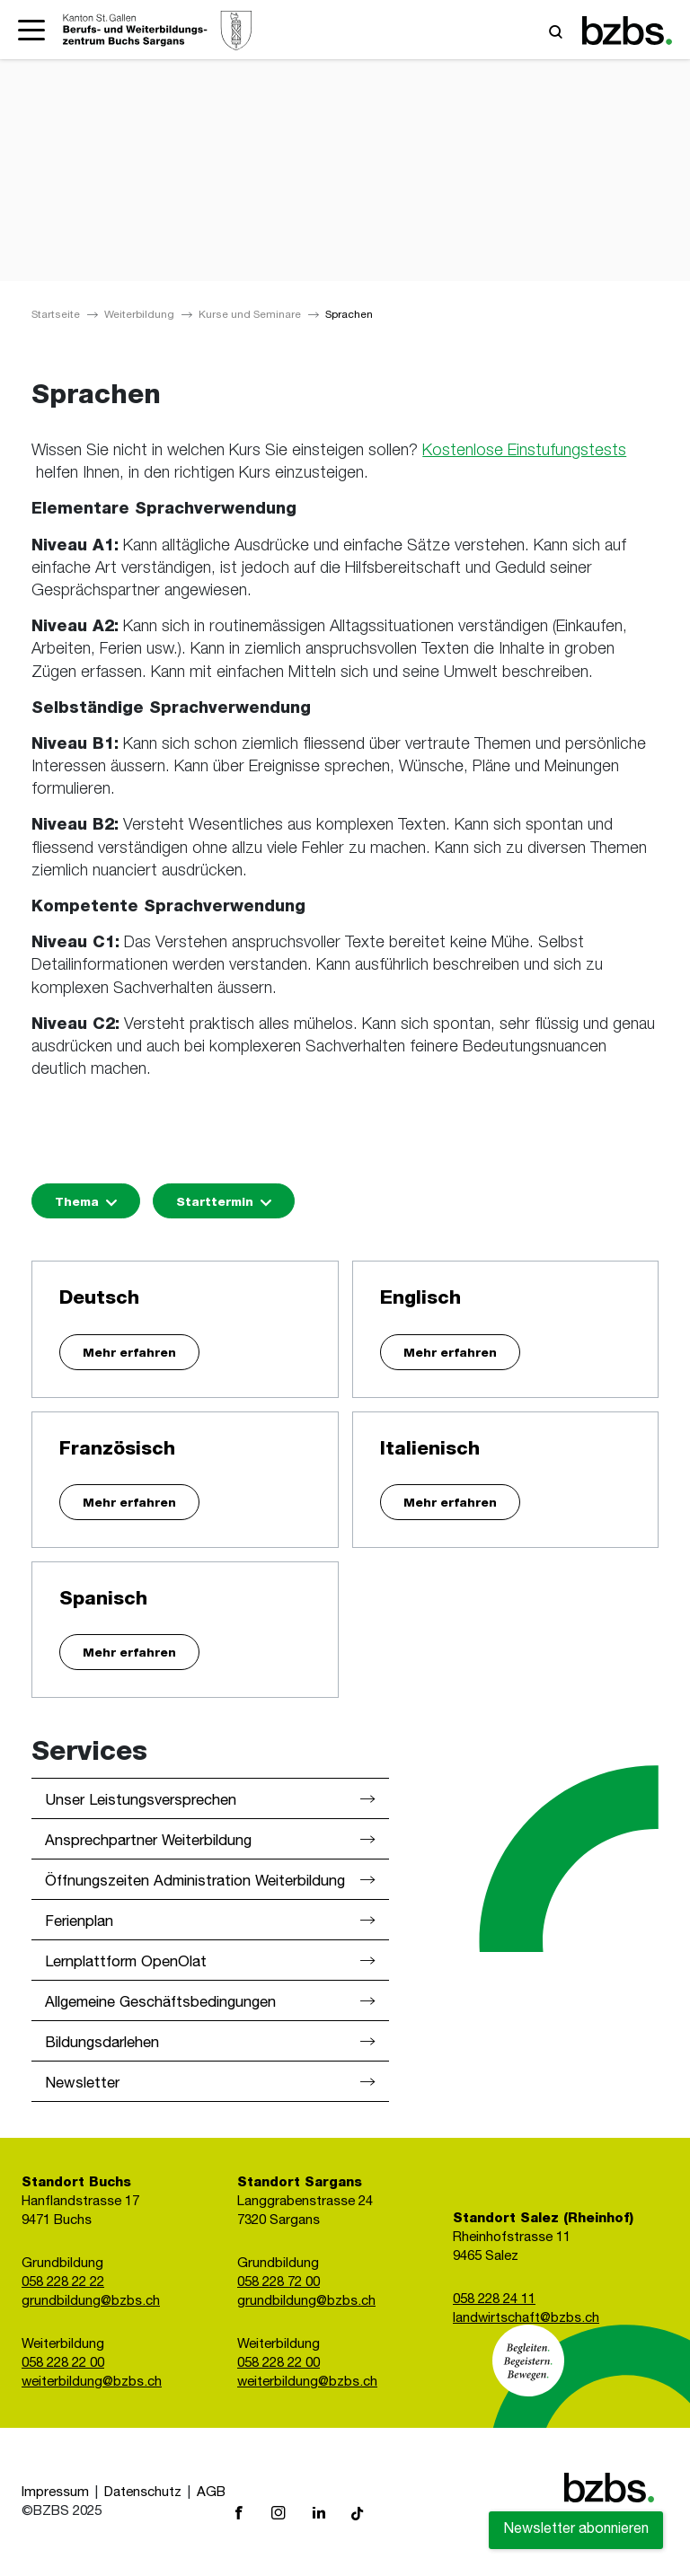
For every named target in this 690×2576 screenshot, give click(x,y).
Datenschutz (142, 2493)
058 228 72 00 (278, 2283)
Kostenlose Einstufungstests (524, 452)
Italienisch (430, 1450)
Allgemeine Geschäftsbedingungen (160, 2003)
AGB (211, 2493)
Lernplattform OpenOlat (126, 1963)
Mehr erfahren (129, 1354)
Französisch (117, 1450)
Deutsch (99, 1299)
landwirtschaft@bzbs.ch (526, 2318)
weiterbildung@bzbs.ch (92, 2382)
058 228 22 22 (63, 2283)
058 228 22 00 (63, 2363)
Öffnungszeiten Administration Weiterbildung (195, 1882)
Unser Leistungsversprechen (140, 1801)
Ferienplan (79, 1922)
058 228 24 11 (494, 2300)
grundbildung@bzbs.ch (91, 2301)
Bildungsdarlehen (102, 2044)
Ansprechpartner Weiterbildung (148, 1842)
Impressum (55, 2493)
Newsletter (82, 2084)
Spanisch (103, 1600)
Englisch (420, 1299)
